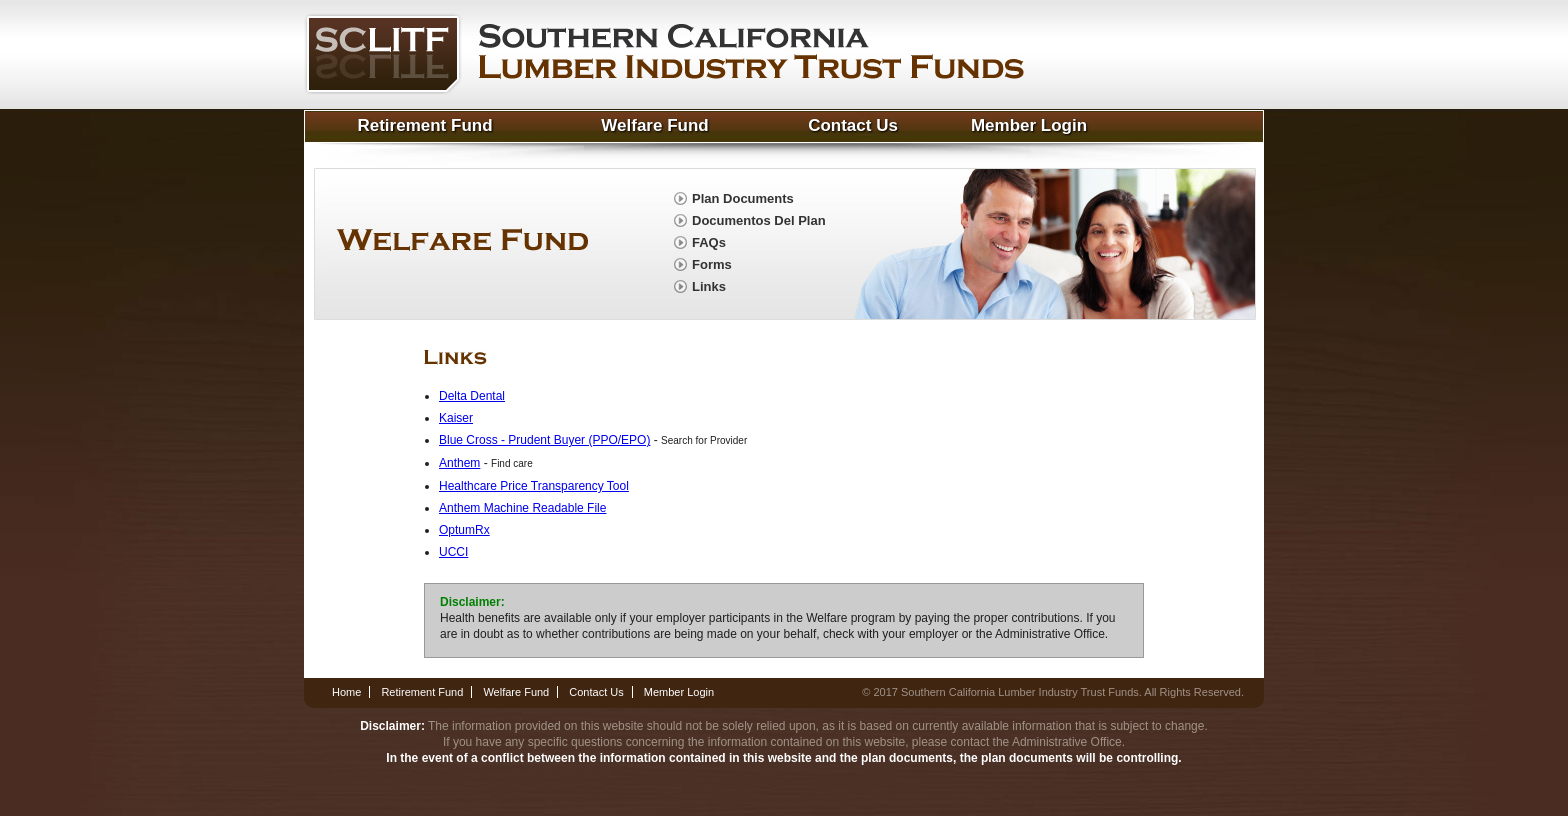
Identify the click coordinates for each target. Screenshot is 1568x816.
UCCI (453, 552)
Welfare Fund (654, 125)
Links (709, 286)
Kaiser (456, 418)
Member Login (1029, 125)
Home (346, 692)
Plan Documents (743, 198)
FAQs (709, 242)
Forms (712, 264)
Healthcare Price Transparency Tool (534, 486)
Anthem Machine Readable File (522, 508)
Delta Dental (472, 396)
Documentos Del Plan (759, 220)
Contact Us (853, 125)
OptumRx (464, 530)
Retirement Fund (424, 125)
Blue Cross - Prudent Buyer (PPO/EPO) (544, 440)
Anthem (459, 463)
